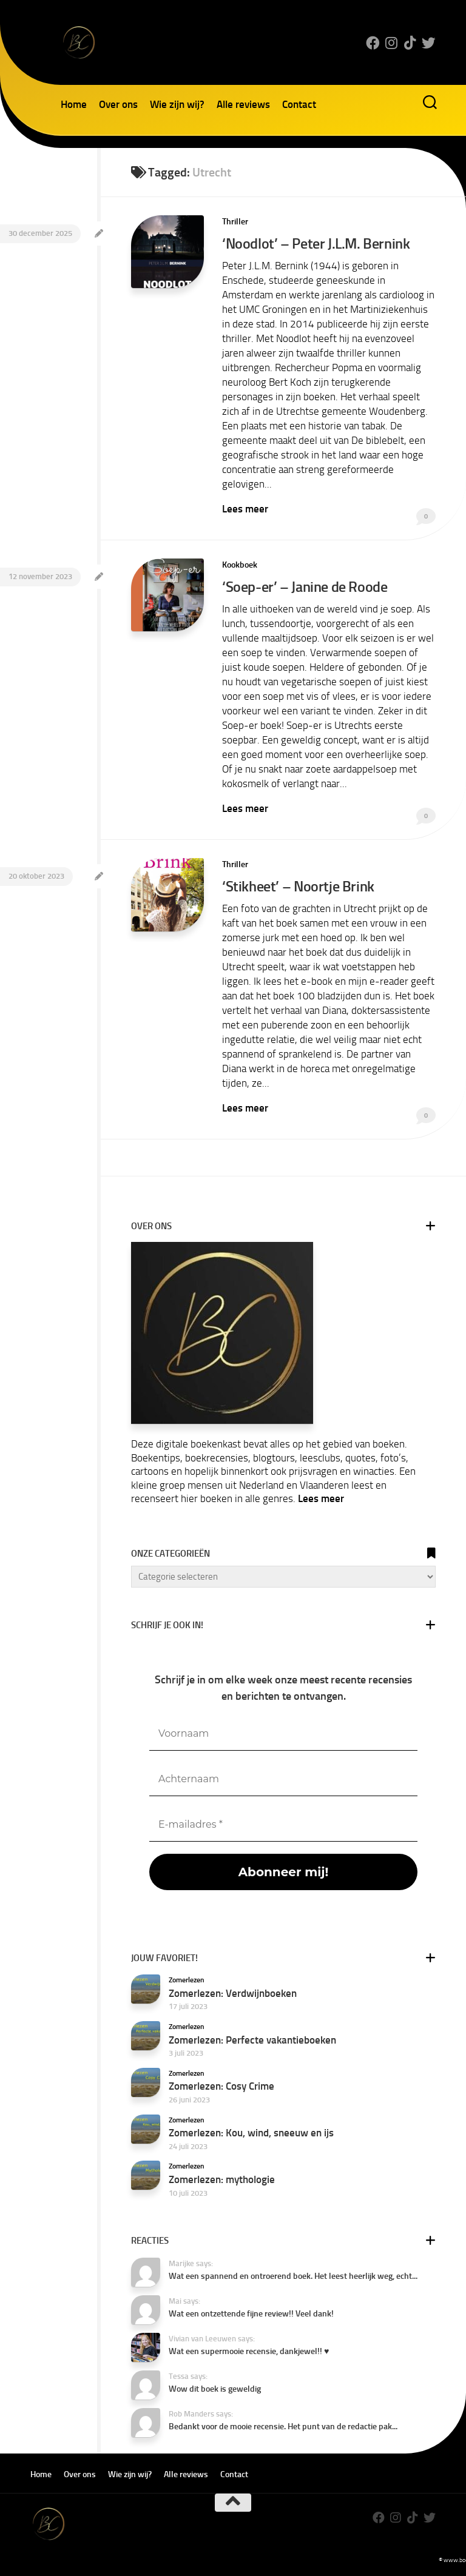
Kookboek (239, 564)
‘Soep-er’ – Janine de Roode (304, 585)
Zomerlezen (186, 1977)
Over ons (118, 104)
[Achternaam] (283, 1777)
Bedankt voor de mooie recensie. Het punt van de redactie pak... (283, 2424)
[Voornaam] (283, 1731)
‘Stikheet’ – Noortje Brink (297, 884)
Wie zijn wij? (177, 104)
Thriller (235, 221)
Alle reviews (243, 104)
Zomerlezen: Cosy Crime (221, 2084)
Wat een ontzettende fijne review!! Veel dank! (251, 2311)
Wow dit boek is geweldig (215, 2386)
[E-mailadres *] (283, 1822)
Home (74, 104)
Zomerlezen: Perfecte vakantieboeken (252, 2037)
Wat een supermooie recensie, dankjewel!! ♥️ (249, 2349)
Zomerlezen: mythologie (222, 2177)
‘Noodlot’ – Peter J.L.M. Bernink (315, 243)
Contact (299, 104)
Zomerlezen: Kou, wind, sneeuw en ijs (251, 2130)
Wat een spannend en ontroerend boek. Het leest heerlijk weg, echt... (293, 2274)
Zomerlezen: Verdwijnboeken (233, 1991)
